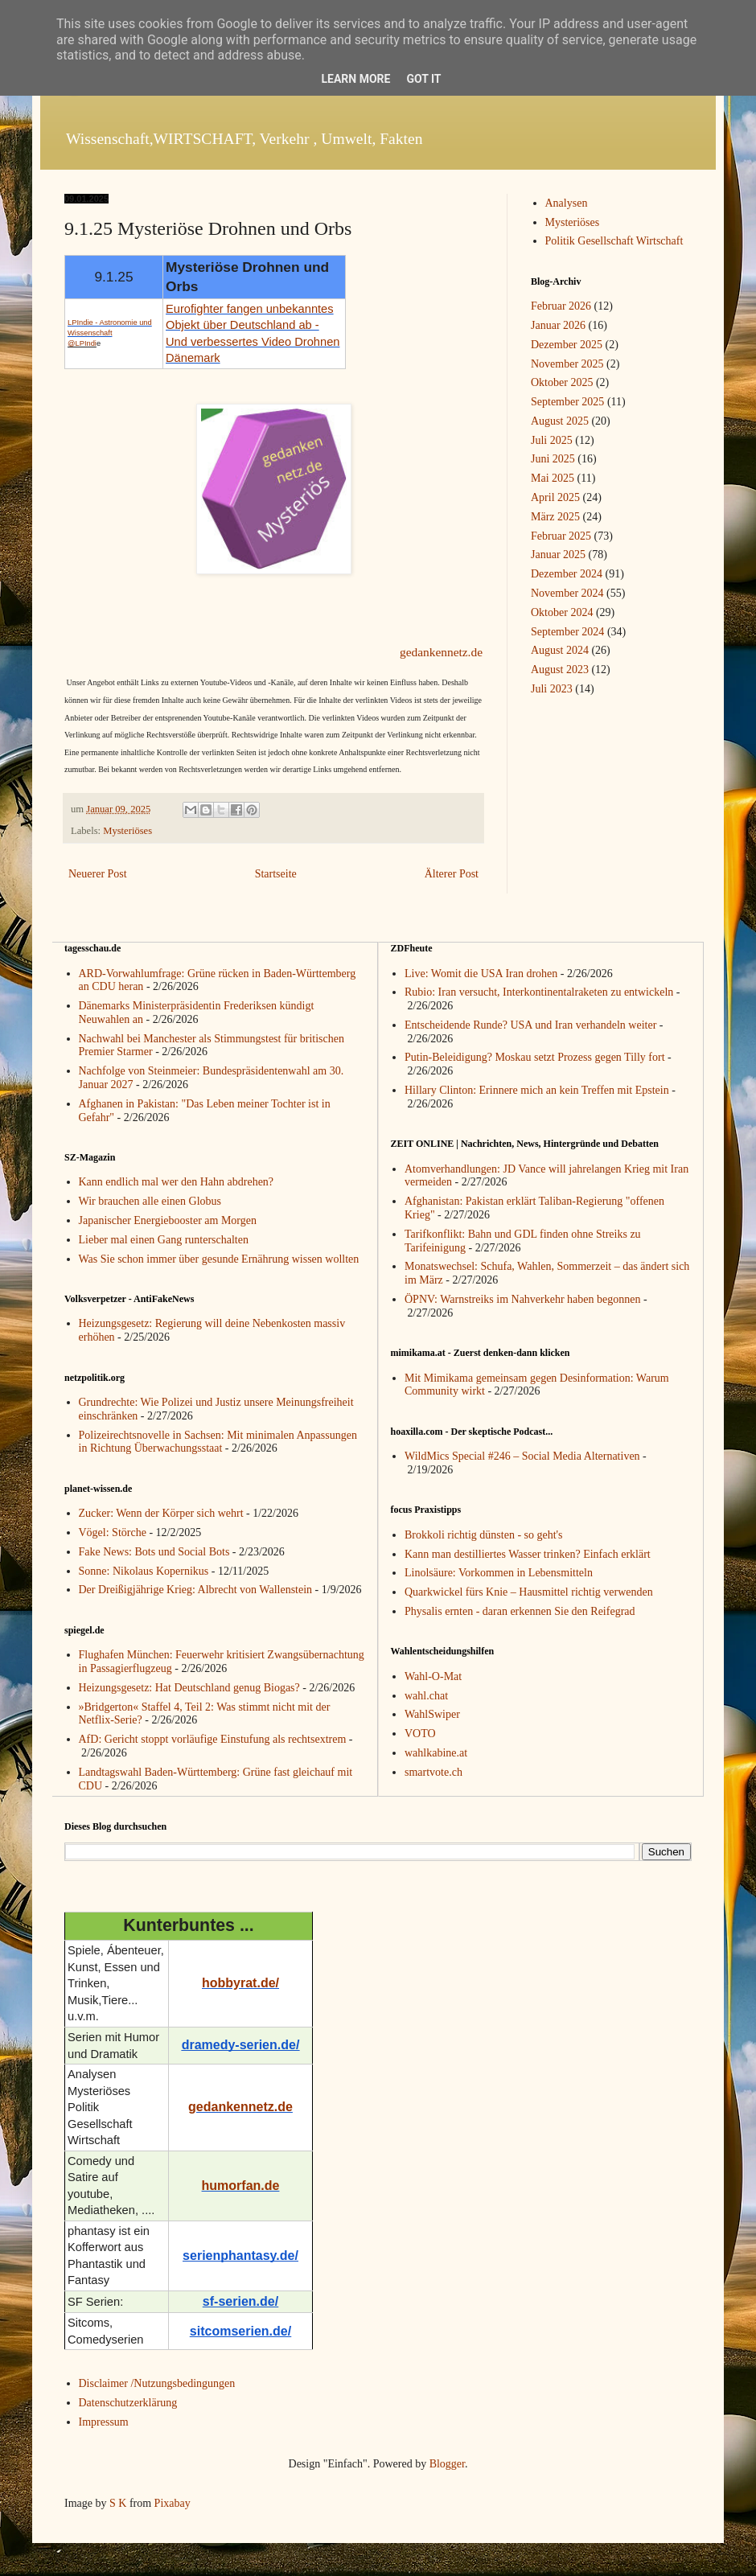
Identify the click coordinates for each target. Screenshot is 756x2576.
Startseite (276, 874)
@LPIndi (82, 343)
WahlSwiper (432, 1714)
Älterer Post (452, 874)
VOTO (420, 1734)
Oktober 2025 (562, 382)
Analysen (566, 203)
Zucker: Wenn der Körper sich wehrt (161, 1513)
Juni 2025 (553, 459)
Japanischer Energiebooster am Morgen (168, 1220)
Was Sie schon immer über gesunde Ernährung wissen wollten (219, 1259)
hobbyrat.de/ (240, 1983)
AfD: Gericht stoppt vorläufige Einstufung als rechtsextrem (213, 1739)
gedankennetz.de (441, 652)
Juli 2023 (552, 689)
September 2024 (567, 632)
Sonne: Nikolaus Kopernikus (144, 1571)
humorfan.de (241, 2185)
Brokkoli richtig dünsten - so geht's (484, 1535)
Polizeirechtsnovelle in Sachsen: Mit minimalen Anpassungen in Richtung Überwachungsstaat (218, 1442)
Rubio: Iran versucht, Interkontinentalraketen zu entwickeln (539, 992)
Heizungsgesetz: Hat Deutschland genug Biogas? (189, 1688)
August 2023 (560, 670)
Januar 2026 (558, 325)
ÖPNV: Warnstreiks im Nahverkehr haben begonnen (522, 1299)
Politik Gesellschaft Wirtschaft (614, 241)
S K (117, 2503)
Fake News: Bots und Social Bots (154, 1552)
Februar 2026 (561, 306)
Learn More (355, 78)
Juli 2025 (552, 440)
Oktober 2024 (562, 612)
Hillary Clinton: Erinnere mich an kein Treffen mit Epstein (537, 1090)
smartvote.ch (433, 1772)
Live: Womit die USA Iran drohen (481, 974)
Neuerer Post (97, 874)
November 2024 (567, 593)
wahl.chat (426, 1696)
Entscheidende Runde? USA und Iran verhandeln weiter (530, 1025)
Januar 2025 (558, 554)
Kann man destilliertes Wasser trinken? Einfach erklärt (528, 1554)
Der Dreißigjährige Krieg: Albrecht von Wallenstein (196, 1590)
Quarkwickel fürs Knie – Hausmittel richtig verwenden (529, 1592)
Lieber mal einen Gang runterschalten (164, 1240)
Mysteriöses (127, 830)
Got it (423, 78)
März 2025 (555, 517)
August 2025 (560, 421)
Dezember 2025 (566, 345)
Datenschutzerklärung (128, 2403)
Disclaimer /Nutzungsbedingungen (157, 2383)
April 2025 (555, 497)
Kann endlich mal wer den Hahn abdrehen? (176, 1182)
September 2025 (567, 402)
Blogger (447, 2464)
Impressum (104, 2422)
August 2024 (560, 650)
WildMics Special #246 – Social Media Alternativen (522, 1456)
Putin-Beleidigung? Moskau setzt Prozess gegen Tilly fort (535, 1057)
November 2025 (567, 364)
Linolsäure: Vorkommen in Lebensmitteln (499, 1573)
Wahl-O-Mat (433, 1676)
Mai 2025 (552, 478)
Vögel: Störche (112, 1532)
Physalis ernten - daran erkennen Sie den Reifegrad (520, 1611)
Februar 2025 (561, 536)
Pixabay (172, 2503)
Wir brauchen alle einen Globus (150, 1201)
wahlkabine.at (436, 1753)
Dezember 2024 (566, 574)
